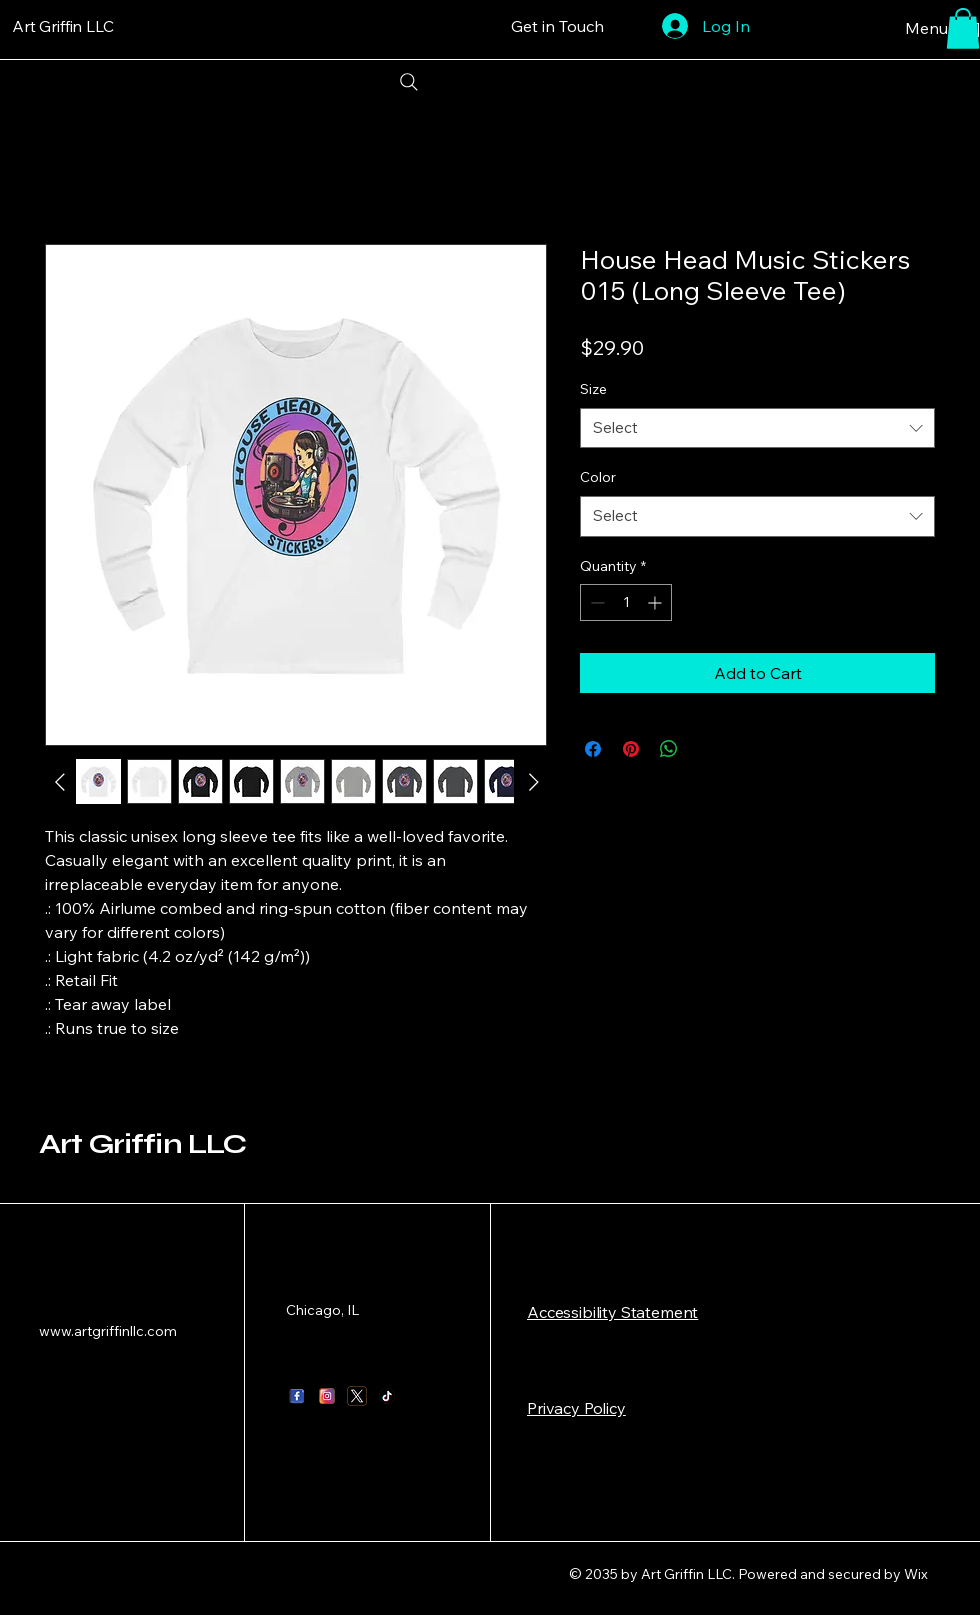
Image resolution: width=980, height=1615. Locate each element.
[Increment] (656, 602)
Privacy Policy (576, 1408)
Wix (917, 1574)
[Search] (408, 82)
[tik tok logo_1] (387, 1396)
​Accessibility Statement (612, 1312)
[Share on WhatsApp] (669, 749)
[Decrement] (595, 602)
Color (598, 477)
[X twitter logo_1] (357, 1396)
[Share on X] (707, 749)
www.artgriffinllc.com (108, 1331)
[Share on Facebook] (593, 749)
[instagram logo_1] (327, 1396)
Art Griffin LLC (142, 1144)
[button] (963, 28)
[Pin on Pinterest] (631, 749)
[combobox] (757, 428)
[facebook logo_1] (297, 1396)
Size (593, 389)
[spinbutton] (626, 602)
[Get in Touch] (557, 25)
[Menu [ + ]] (912, 28)
